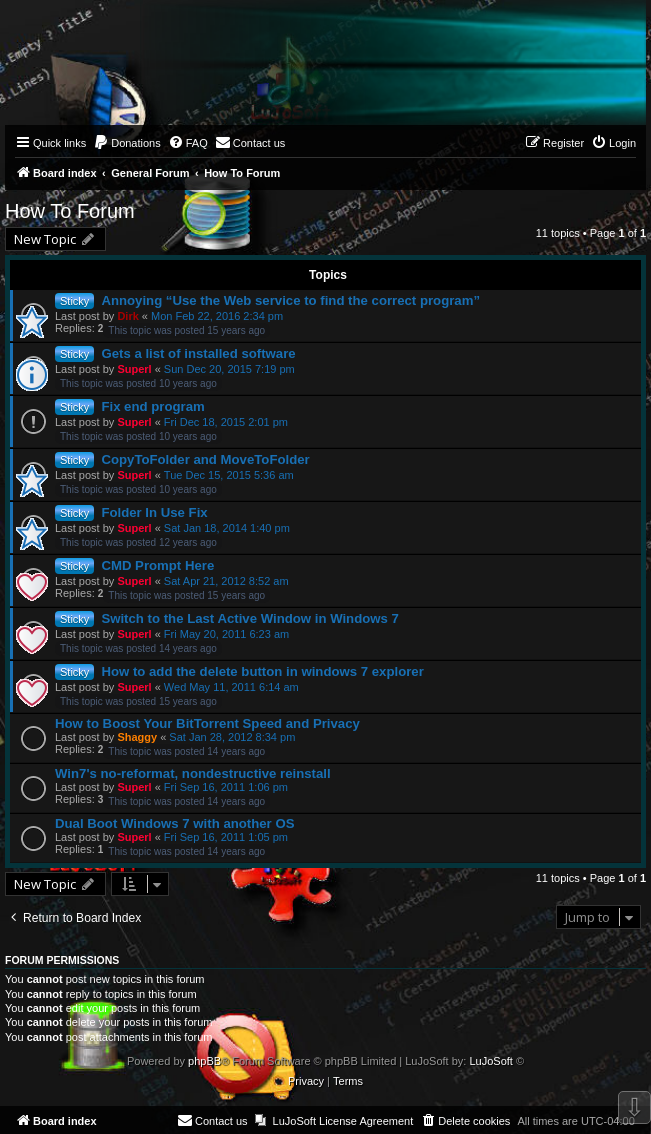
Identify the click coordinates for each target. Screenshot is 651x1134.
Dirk (127, 316)
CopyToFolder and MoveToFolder (205, 459)
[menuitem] (127, 143)
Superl (134, 369)
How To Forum (70, 211)
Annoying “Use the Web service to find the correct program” (290, 300)
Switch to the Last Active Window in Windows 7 (249, 618)
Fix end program (152, 406)
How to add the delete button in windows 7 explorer (262, 671)
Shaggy (137, 737)
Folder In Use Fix (154, 512)
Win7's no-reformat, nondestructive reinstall (193, 773)
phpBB (204, 1061)
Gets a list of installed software (198, 353)
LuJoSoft (490, 1061)
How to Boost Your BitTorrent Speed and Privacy (207, 723)
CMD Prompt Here (157, 565)
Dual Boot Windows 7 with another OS (174, 823)
